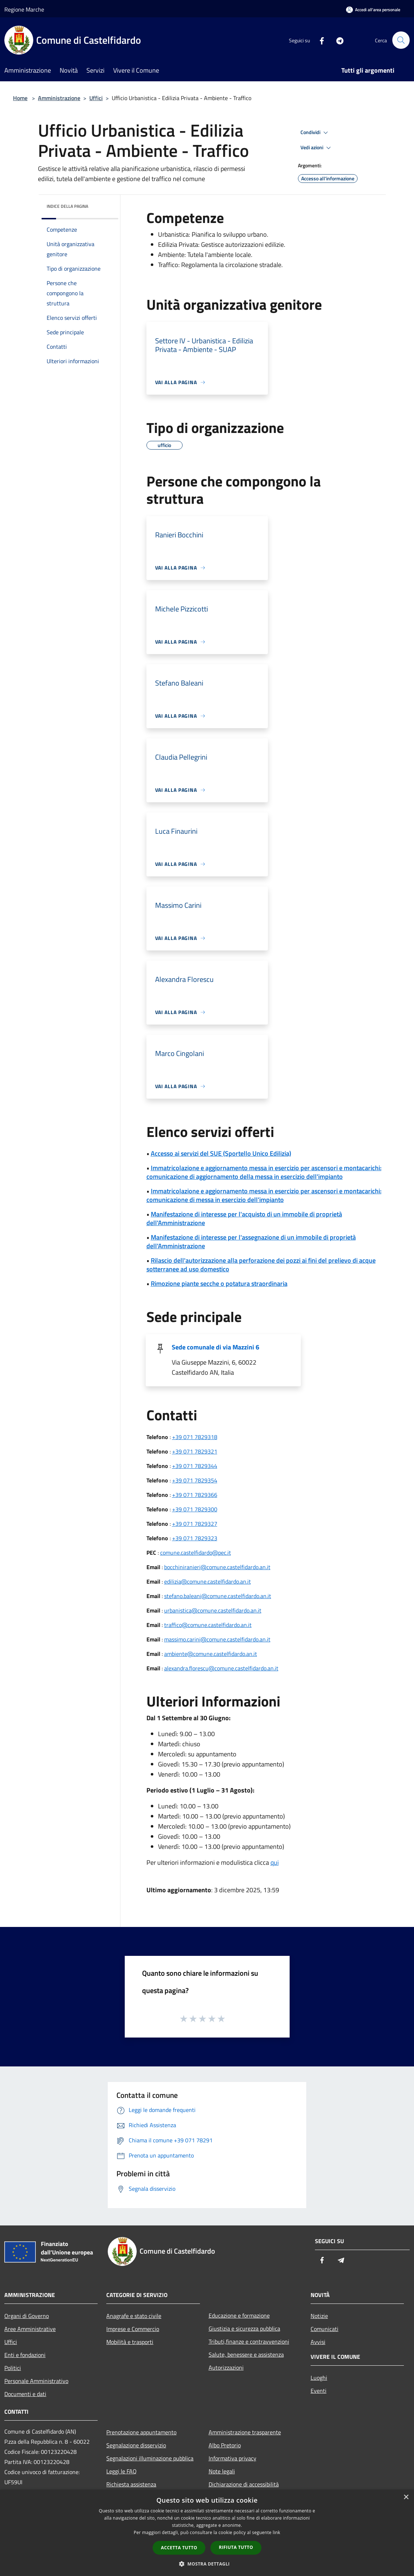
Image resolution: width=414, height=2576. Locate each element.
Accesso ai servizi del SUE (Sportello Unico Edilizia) (221, 1153)
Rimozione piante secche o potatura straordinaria (219, 1283)
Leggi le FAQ (121, 2471)
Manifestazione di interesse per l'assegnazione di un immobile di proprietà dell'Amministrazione (251, 1241)
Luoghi (319, 2377)
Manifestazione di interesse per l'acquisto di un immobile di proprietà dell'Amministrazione (244, 1218)
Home (20, 98)
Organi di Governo (26, 2315)
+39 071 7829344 (194, 1465)
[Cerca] (401, 40)
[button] (207, 2563)
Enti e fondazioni (25, 2354)
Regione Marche (24, 9)
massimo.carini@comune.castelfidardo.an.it (217, 1639)
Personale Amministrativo (36, 2381)
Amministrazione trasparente (245, 2432)
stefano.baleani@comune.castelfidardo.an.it (217, 1596)
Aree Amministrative (30, 2328)
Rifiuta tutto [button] (236, 2547)
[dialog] (207, 2533)
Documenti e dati (25, 2394)
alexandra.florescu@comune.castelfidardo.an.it (221, 1668)
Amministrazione (59, 98)
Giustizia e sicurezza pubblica (244, 2328)
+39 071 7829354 (194, 1480)
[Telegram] (336, 40)
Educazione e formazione (239, 2315)
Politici (12, 2368)
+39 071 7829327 (194, 1523)
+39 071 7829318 (194, 1437)
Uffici (96, 98)
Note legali (222, 2471)
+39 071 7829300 (194, 1509)
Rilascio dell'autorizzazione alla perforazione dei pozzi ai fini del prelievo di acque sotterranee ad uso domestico (261, 1264)
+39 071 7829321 (194, 1451)
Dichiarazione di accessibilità (244, 2484)
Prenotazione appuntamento (141, 2432)
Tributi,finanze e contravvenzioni (249, 2341)
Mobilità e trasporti (129, 2341)
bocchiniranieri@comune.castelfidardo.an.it (217, 1567)
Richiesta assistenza (131, 2484)
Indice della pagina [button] (67, 206)
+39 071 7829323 (194, 1538)
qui (274, 1862)
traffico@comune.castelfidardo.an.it (208, 1624)
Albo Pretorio (225, 2445)
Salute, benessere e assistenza (246, 2354)
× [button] (406, 2497)
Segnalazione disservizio (136, 2445)
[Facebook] (318, 40)
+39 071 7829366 (194, 1494)
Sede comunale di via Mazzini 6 (215, 1347)
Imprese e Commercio (132, 2328)
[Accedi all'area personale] (373, 9)
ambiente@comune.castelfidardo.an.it (210, 1653)
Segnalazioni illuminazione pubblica (149, 2458)
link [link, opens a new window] (276, 2532)
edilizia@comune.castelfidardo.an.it (207, 1581)
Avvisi (318, 2341)
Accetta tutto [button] (179, 2548)
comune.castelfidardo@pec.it (195, 1552)
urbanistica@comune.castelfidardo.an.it (212, 1610)
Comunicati (324, 2328)
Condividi (315, 132)
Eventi (318, 2390)
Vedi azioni (316, 147)
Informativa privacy (232, 2458)
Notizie (319, 2315)
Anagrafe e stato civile (133, 2315)
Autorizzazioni (226, 2367)
